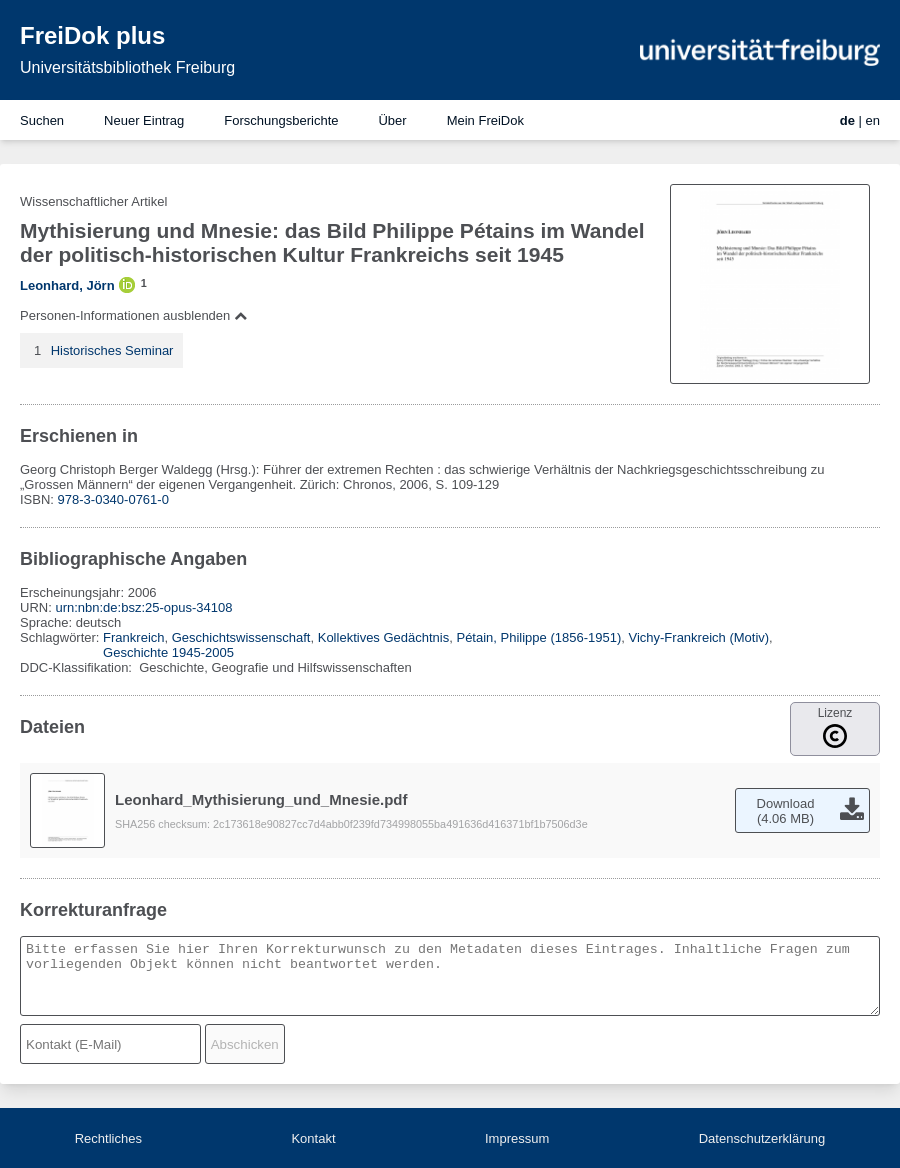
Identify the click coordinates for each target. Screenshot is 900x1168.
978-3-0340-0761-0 (113, 499)
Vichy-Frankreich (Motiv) (698, 637)
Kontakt (313, 1138)
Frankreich (133, 637)
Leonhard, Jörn (67, 285)
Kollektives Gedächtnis (384, 637)
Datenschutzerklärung (762, 1138)
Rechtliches (108, 1138)
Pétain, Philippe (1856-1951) (538, 637)
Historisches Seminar (112, 350)
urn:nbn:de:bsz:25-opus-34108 (143, 607)
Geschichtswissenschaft (241, 637)
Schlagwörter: (61, 637)
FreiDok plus (92, 35)
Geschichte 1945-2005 (168, 652)
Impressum (517, 1138)
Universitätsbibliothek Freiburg (127, 67)
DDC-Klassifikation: (78, 667)
